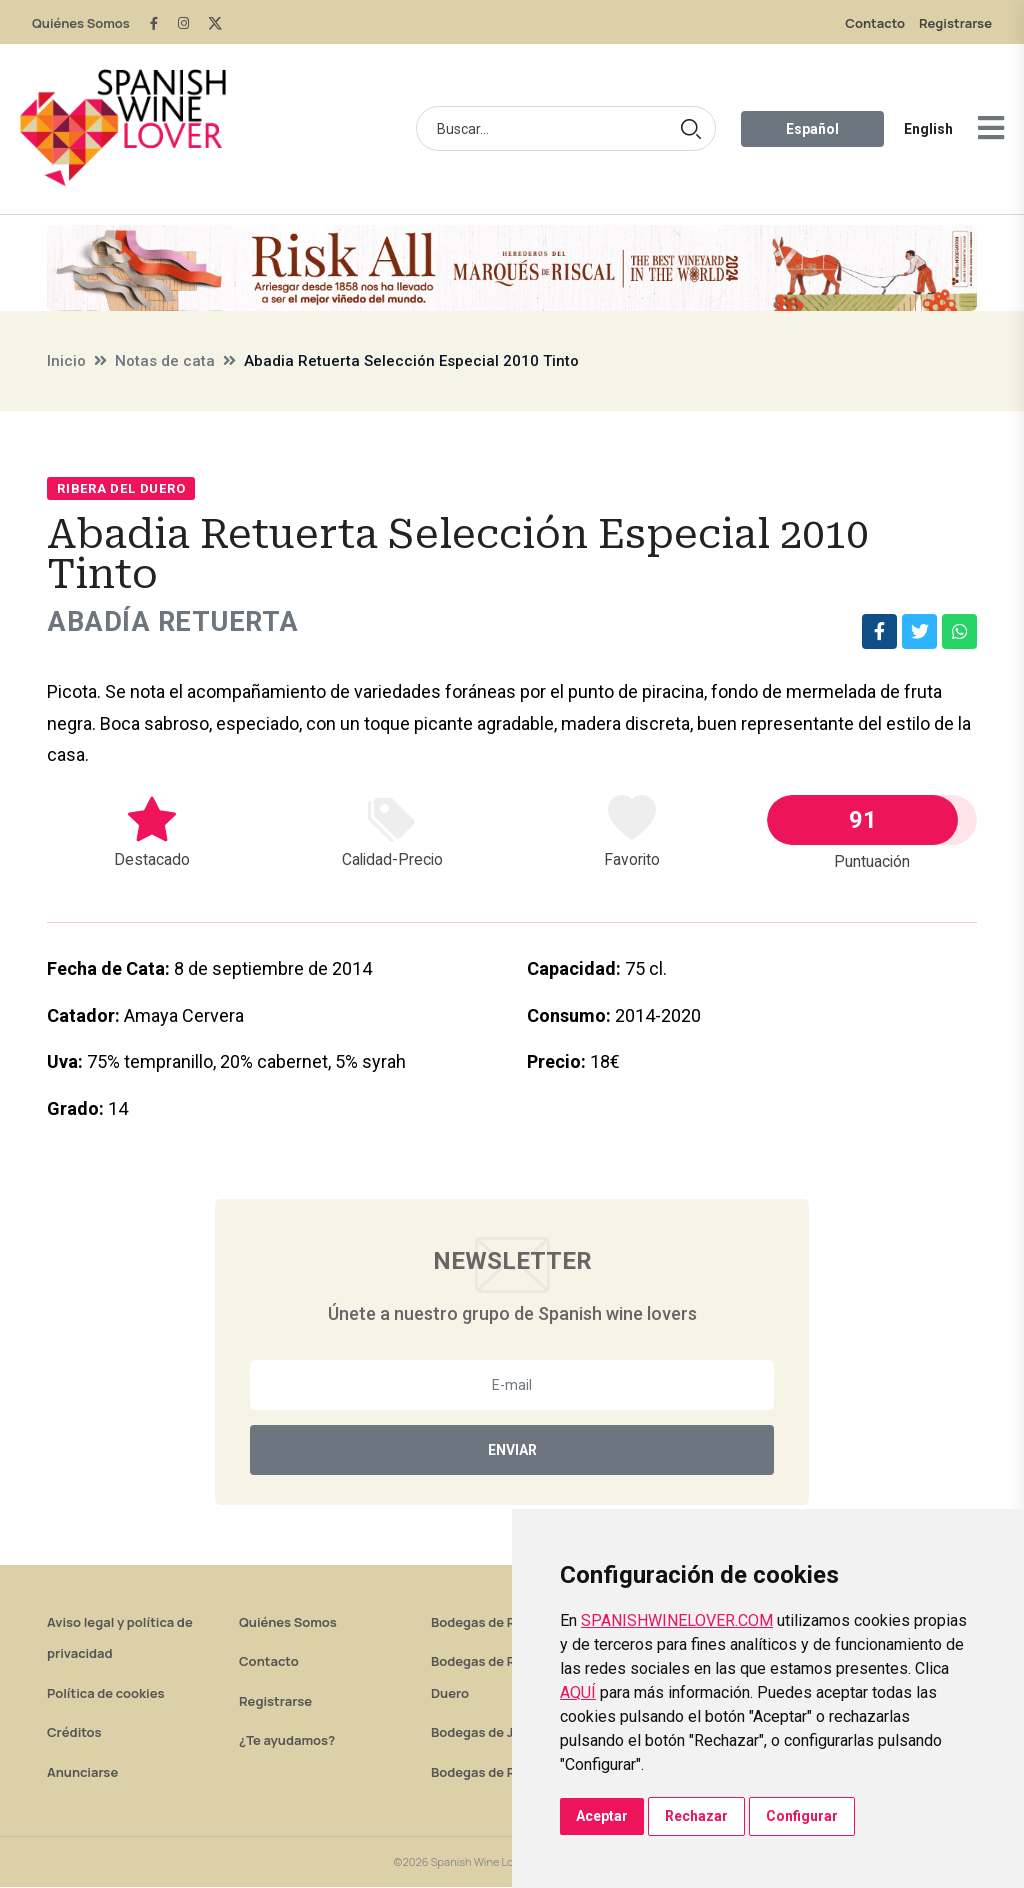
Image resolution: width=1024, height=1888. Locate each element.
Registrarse (955, 23)
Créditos (74, 1733)
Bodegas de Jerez (486, 1733)
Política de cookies (106, 1694)
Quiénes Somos (81, 23)
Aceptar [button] (602, 1816)
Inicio (66, 361)
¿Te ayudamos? (287, 1741)
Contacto (875, 23)
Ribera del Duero (121, 488)
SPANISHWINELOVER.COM (677, 1620)
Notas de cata (165, 361)
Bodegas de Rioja (484, 1623)
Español (812, 129)
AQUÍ (578, 1692)
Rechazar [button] (696, 1816)
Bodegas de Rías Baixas (504, 1773)
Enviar (512, 1451)
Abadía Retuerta (177, 622)
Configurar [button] (802, 1816)
